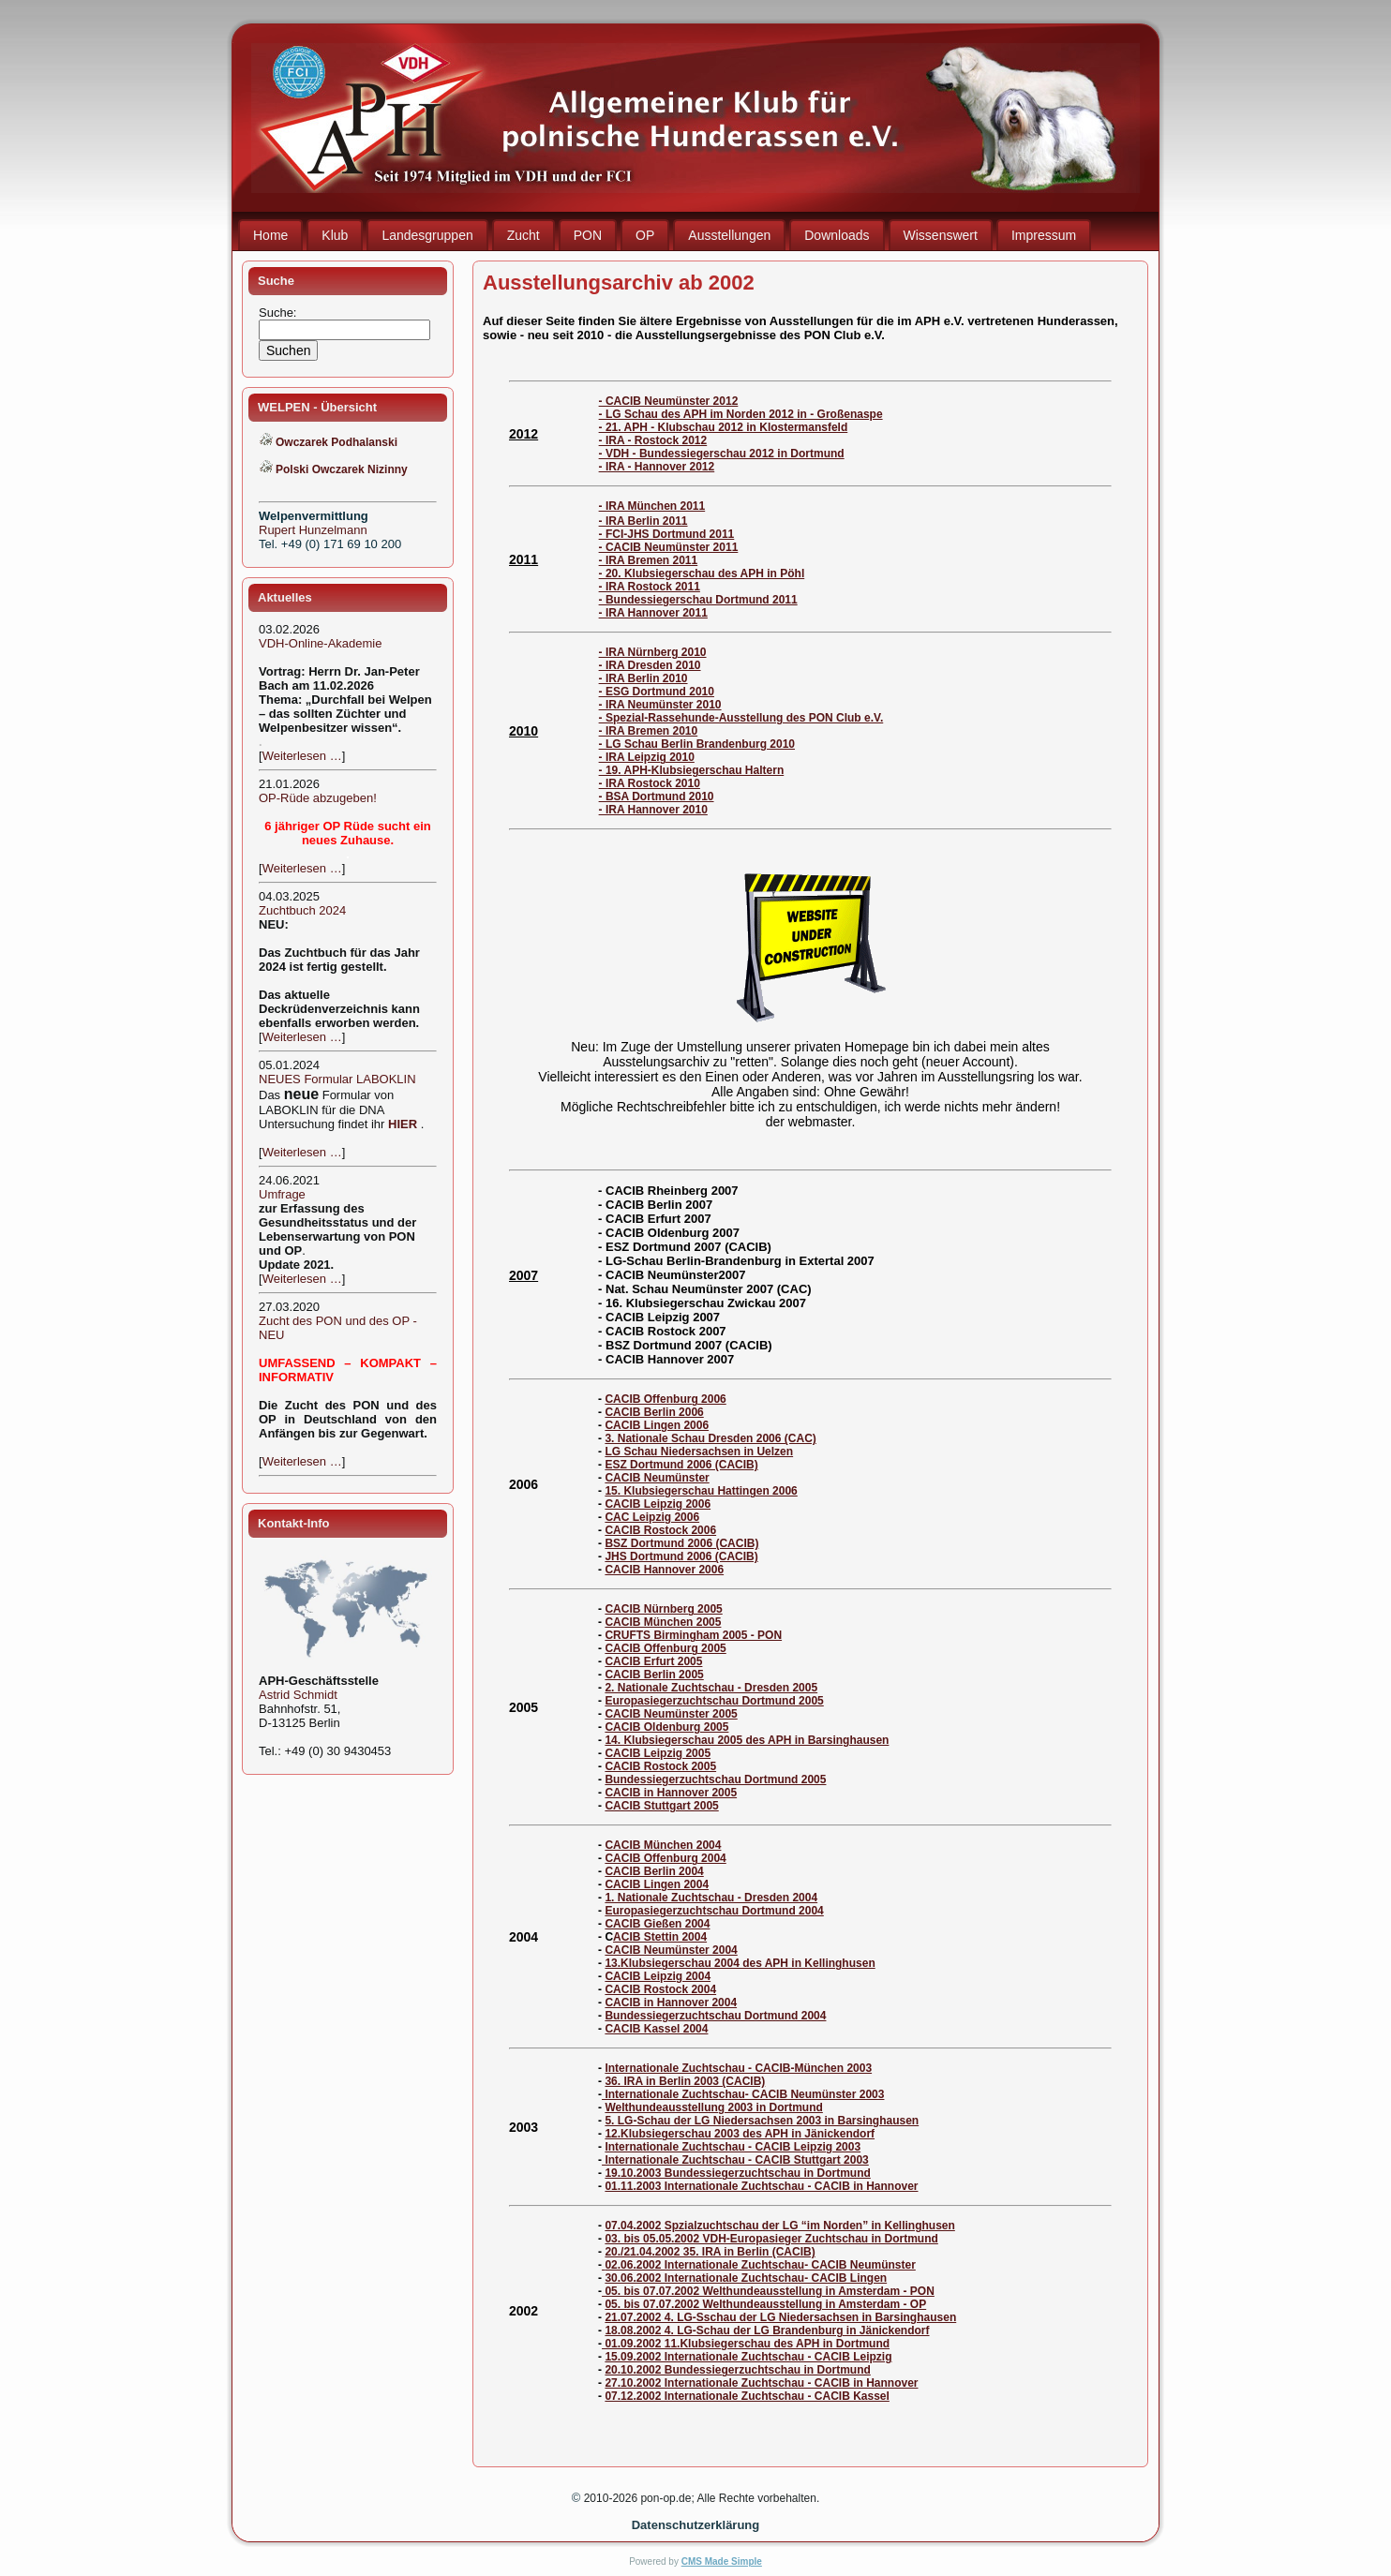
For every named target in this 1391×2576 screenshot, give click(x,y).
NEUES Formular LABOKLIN (337, 1079)
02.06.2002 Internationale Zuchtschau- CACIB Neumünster (760, 2264)
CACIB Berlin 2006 (654, 1412)
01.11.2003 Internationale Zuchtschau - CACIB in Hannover (761, 2186)
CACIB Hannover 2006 (664, 1569)
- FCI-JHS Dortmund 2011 (667, 534)
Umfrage (282, 1194)
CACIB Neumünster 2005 (671, 1713)
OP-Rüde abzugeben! (318, 798)
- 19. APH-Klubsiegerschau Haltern (692, 770)
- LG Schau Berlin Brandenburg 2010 (697, 744)
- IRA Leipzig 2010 (647, 757)
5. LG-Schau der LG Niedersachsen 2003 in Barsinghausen (762, 2120)
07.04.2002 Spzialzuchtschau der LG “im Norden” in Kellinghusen (779, 2225)
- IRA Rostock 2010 (649, 783)
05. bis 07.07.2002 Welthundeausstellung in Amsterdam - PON (768, 2291)
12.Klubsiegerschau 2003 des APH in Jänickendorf (740, 2133)
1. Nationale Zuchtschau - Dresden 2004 (711, 1897)
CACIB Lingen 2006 (657, 1425)
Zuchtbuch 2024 (302, 910)
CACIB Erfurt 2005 (653, 1661)
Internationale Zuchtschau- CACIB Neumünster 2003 (743, 2094)
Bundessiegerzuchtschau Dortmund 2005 (715, 1779)
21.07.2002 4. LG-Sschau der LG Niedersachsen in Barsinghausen (780, 2317)
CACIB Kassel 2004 (656, 2028)
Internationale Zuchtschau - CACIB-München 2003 (738, 2068)
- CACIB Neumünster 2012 (669, 401)
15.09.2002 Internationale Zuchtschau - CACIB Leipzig (748, 2356)
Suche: (279, 312)
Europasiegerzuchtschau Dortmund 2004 (714, 1910)
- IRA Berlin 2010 (643, 678)
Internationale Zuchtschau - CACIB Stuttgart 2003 (735, 2160)
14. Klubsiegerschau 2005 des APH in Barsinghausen (747, 1740)
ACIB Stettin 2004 (660, 1936)
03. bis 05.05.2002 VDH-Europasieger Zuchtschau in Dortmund (771, 2238)
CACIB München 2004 (663, 1845)
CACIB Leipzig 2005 (657, 1753)
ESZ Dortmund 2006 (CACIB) (681, 1464)
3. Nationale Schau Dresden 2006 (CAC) (710, 1438)
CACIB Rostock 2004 (660, 1989)
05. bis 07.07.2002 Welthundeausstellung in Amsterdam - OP (765, 2304)
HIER (402, 1124)
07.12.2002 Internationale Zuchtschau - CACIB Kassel (747, 2396)
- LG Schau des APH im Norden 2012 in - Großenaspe (741, 414)
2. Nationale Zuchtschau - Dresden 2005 (711, 1687)
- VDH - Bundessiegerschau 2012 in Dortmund (722, 453)
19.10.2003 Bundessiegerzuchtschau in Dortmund (737, 2173)
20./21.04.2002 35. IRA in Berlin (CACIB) (710, 2251)
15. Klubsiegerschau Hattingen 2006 (701, 1490)
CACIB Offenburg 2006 (665, 1399)
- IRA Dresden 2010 (650, 665)
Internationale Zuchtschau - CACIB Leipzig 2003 (732, 2146)
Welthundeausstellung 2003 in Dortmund (713, 2107)
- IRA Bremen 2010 (648, 730)
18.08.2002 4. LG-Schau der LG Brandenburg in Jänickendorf (767, 2330)
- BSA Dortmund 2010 (656, 796)
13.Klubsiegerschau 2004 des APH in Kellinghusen (740, 1963)
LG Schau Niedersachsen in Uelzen (699, 1451)
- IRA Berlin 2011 (643, 521)
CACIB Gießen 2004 (657, 1923)
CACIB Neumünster (657, 1477)
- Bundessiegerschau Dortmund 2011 (698, 599)
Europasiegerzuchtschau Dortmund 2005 (714, 1700)
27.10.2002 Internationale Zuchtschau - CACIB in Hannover (761, 2383)
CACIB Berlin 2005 (654, 1674)
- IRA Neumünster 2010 (660, 704)
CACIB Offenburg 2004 (665, 1858)
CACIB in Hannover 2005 (671, 1792)
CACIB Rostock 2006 (660, 1530)
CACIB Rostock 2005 (660, 1766)
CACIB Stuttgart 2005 (661, 1805)
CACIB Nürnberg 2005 (663, 1609)
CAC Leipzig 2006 (652, 1517)
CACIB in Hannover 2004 (671, 2002)
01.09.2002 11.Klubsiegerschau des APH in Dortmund (746, 2343)
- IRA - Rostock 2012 (653, 440)
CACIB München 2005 (663, 1622)
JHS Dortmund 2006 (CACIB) (681, 1556)
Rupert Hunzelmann (313, 530)
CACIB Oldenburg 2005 (666, 1727)
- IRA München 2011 (652, 506)
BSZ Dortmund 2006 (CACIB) (681, 1543)
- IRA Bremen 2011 (648, 560)
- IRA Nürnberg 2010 (653, 652)
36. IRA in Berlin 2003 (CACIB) (685, 2081)
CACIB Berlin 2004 (654, 1871)
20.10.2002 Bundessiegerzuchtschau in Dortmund (737, 2369)
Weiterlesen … (302, 756)
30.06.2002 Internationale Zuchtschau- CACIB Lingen (746, 2278)
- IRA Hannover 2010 (653, 809)
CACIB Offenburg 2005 (665, 1648)
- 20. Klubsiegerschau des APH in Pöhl (702, 573)
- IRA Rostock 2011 (649, 586)
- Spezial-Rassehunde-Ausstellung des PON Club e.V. (741, 717)
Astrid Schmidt (298, 1695)
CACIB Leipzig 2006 (657, 1504)
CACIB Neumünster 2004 (671, 1950)
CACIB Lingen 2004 (657, 1884)
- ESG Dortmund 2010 (656, 691)
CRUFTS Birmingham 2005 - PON (693, 1635)
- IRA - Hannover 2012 (657, 466)
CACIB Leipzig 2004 (657, 1976)
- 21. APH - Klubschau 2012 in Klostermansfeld (723, 427)
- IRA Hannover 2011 (653, 612)
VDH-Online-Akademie (320, 643)
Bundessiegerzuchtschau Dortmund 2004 (715, 2015)
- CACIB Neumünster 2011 (669, 547)
